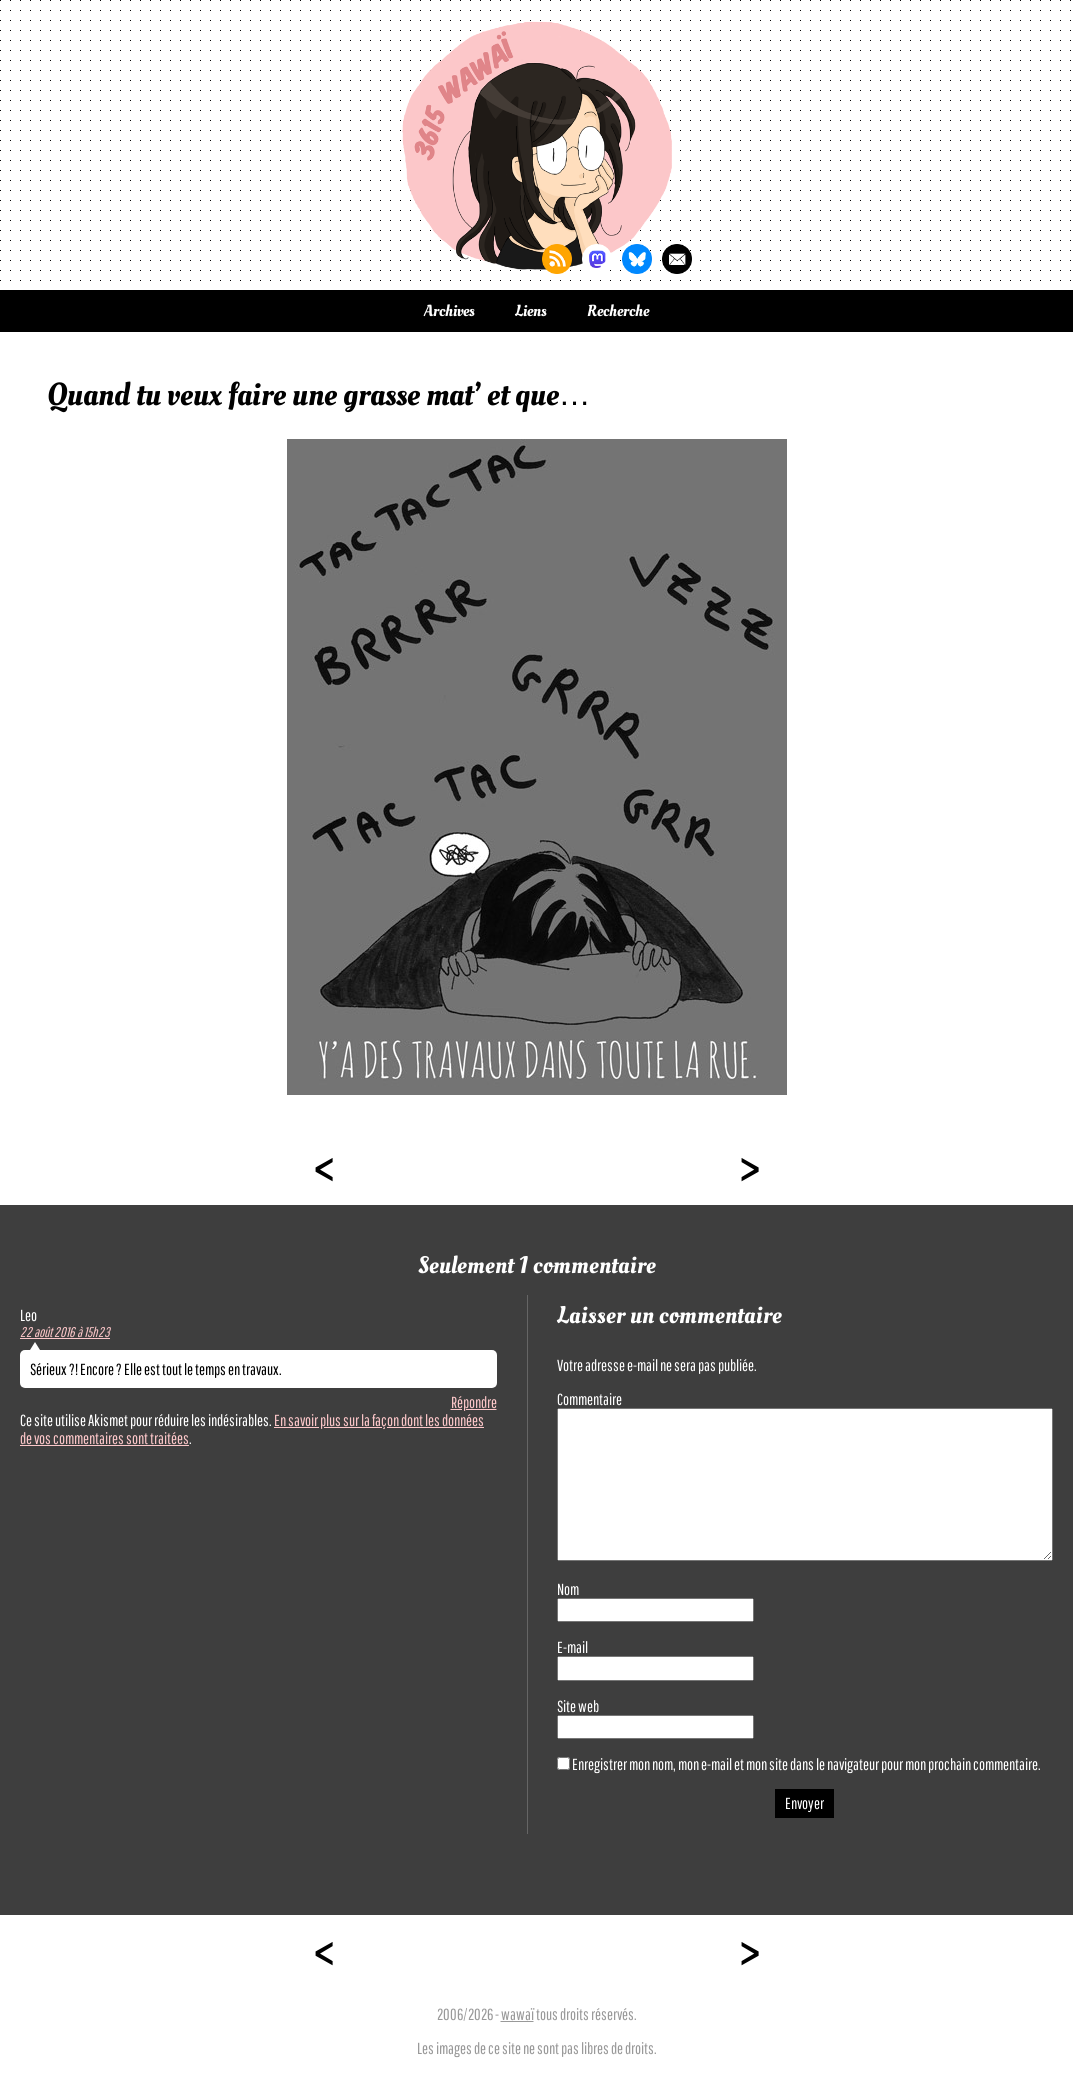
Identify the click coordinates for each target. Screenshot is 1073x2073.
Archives (449, 311)
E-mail (572, 1647)
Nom (568, 1589)
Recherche (618, 311)
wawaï (517, 2014)
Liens (531, 311)
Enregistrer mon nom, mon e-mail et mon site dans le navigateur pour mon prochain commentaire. (806, 1764)
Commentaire (589, 1399)
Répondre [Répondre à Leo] (474, 1402)
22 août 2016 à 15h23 (65, 1332)
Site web (578, 1706)
